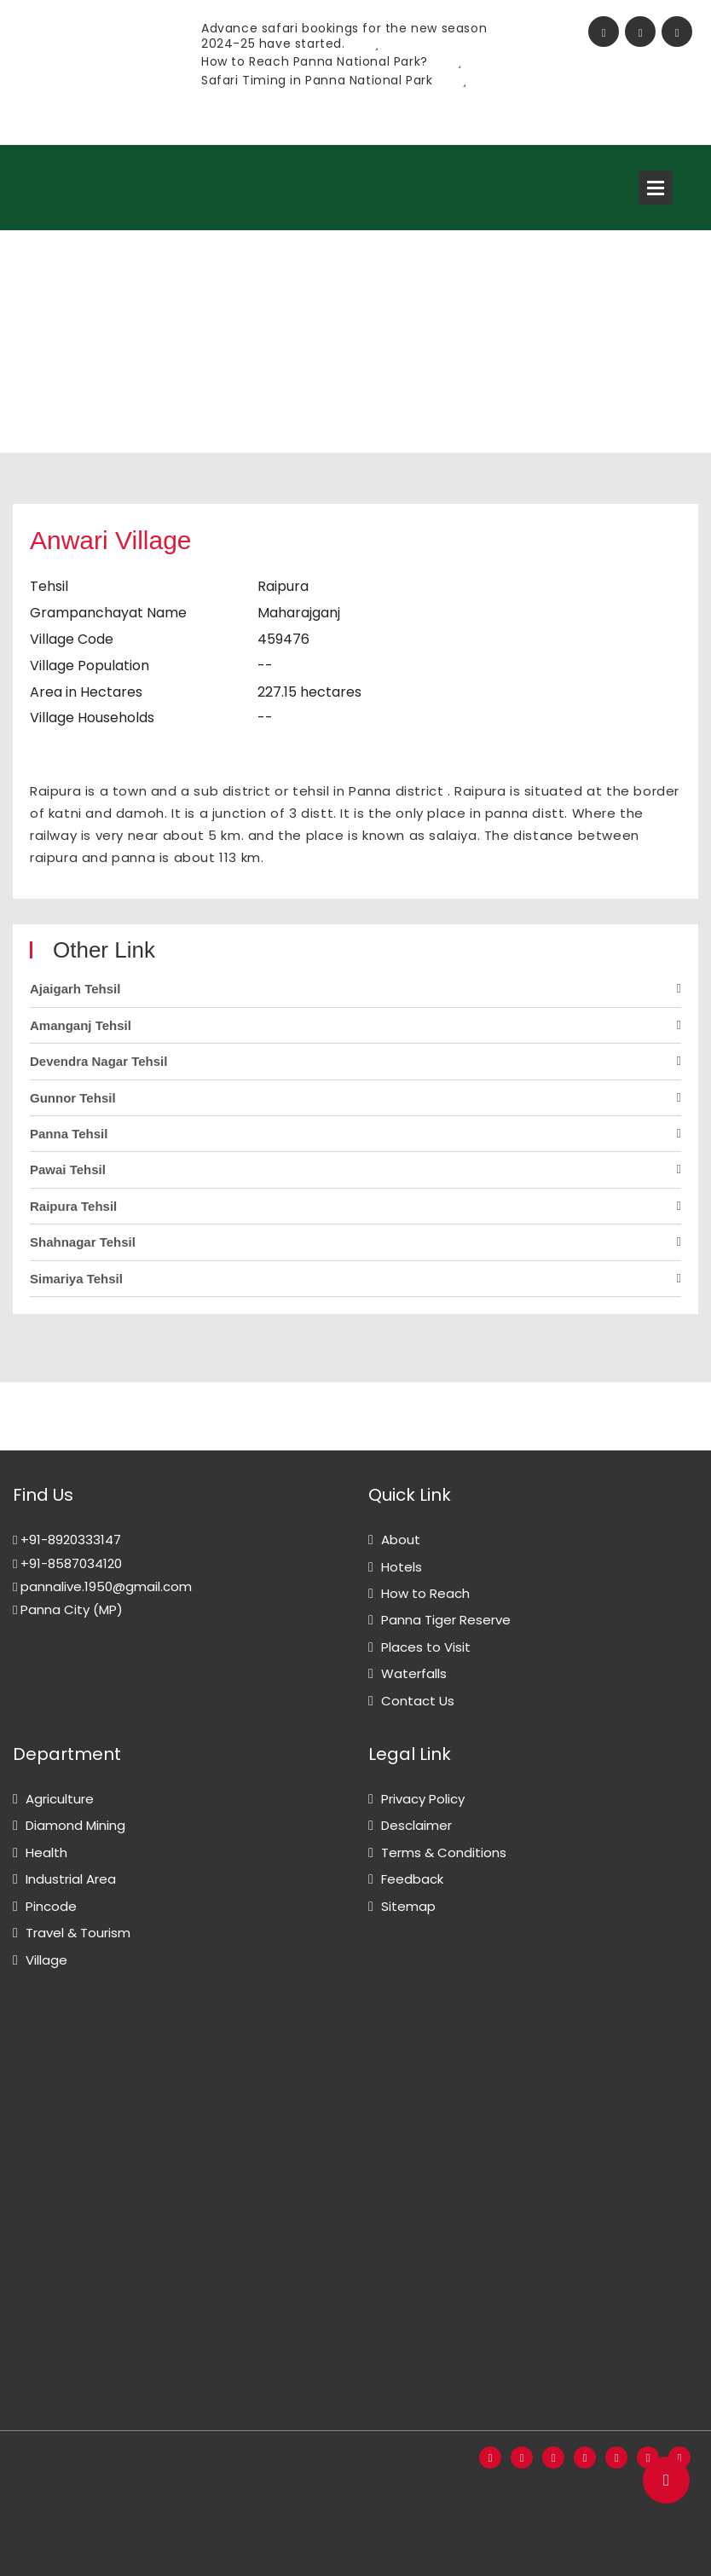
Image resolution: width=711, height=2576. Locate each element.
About (400, 1539)
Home (32, 359)
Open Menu (656, 188)
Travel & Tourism (78, 1933)
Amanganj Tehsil (80, 1025)
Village (46, 1960)
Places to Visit (426, 1647)
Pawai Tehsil (68, 1169)
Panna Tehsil (68, 1133)
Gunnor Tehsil (73, 1098)
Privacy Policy (423, 1799)
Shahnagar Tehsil (83, 1242)
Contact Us (417, 1701)
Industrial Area (71, 1879)
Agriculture (60, 1799)
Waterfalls (414, 1673)
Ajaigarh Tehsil (75, 988)
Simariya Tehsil (76, 1278)
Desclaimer (416, 1825)
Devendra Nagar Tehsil (98, 1061)
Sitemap (408, 1906)
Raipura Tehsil (73, 1206)
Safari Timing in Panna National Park (333, 80)
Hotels (401, 1567)
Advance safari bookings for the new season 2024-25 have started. (344, 36)
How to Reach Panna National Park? (331, 61)
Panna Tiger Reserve (446, 1620)
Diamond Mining (75, 1825)
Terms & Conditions (443, 1852)
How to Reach (425, 1593)
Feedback (412, 1879)
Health (46, 1852)
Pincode (51, 1906)
